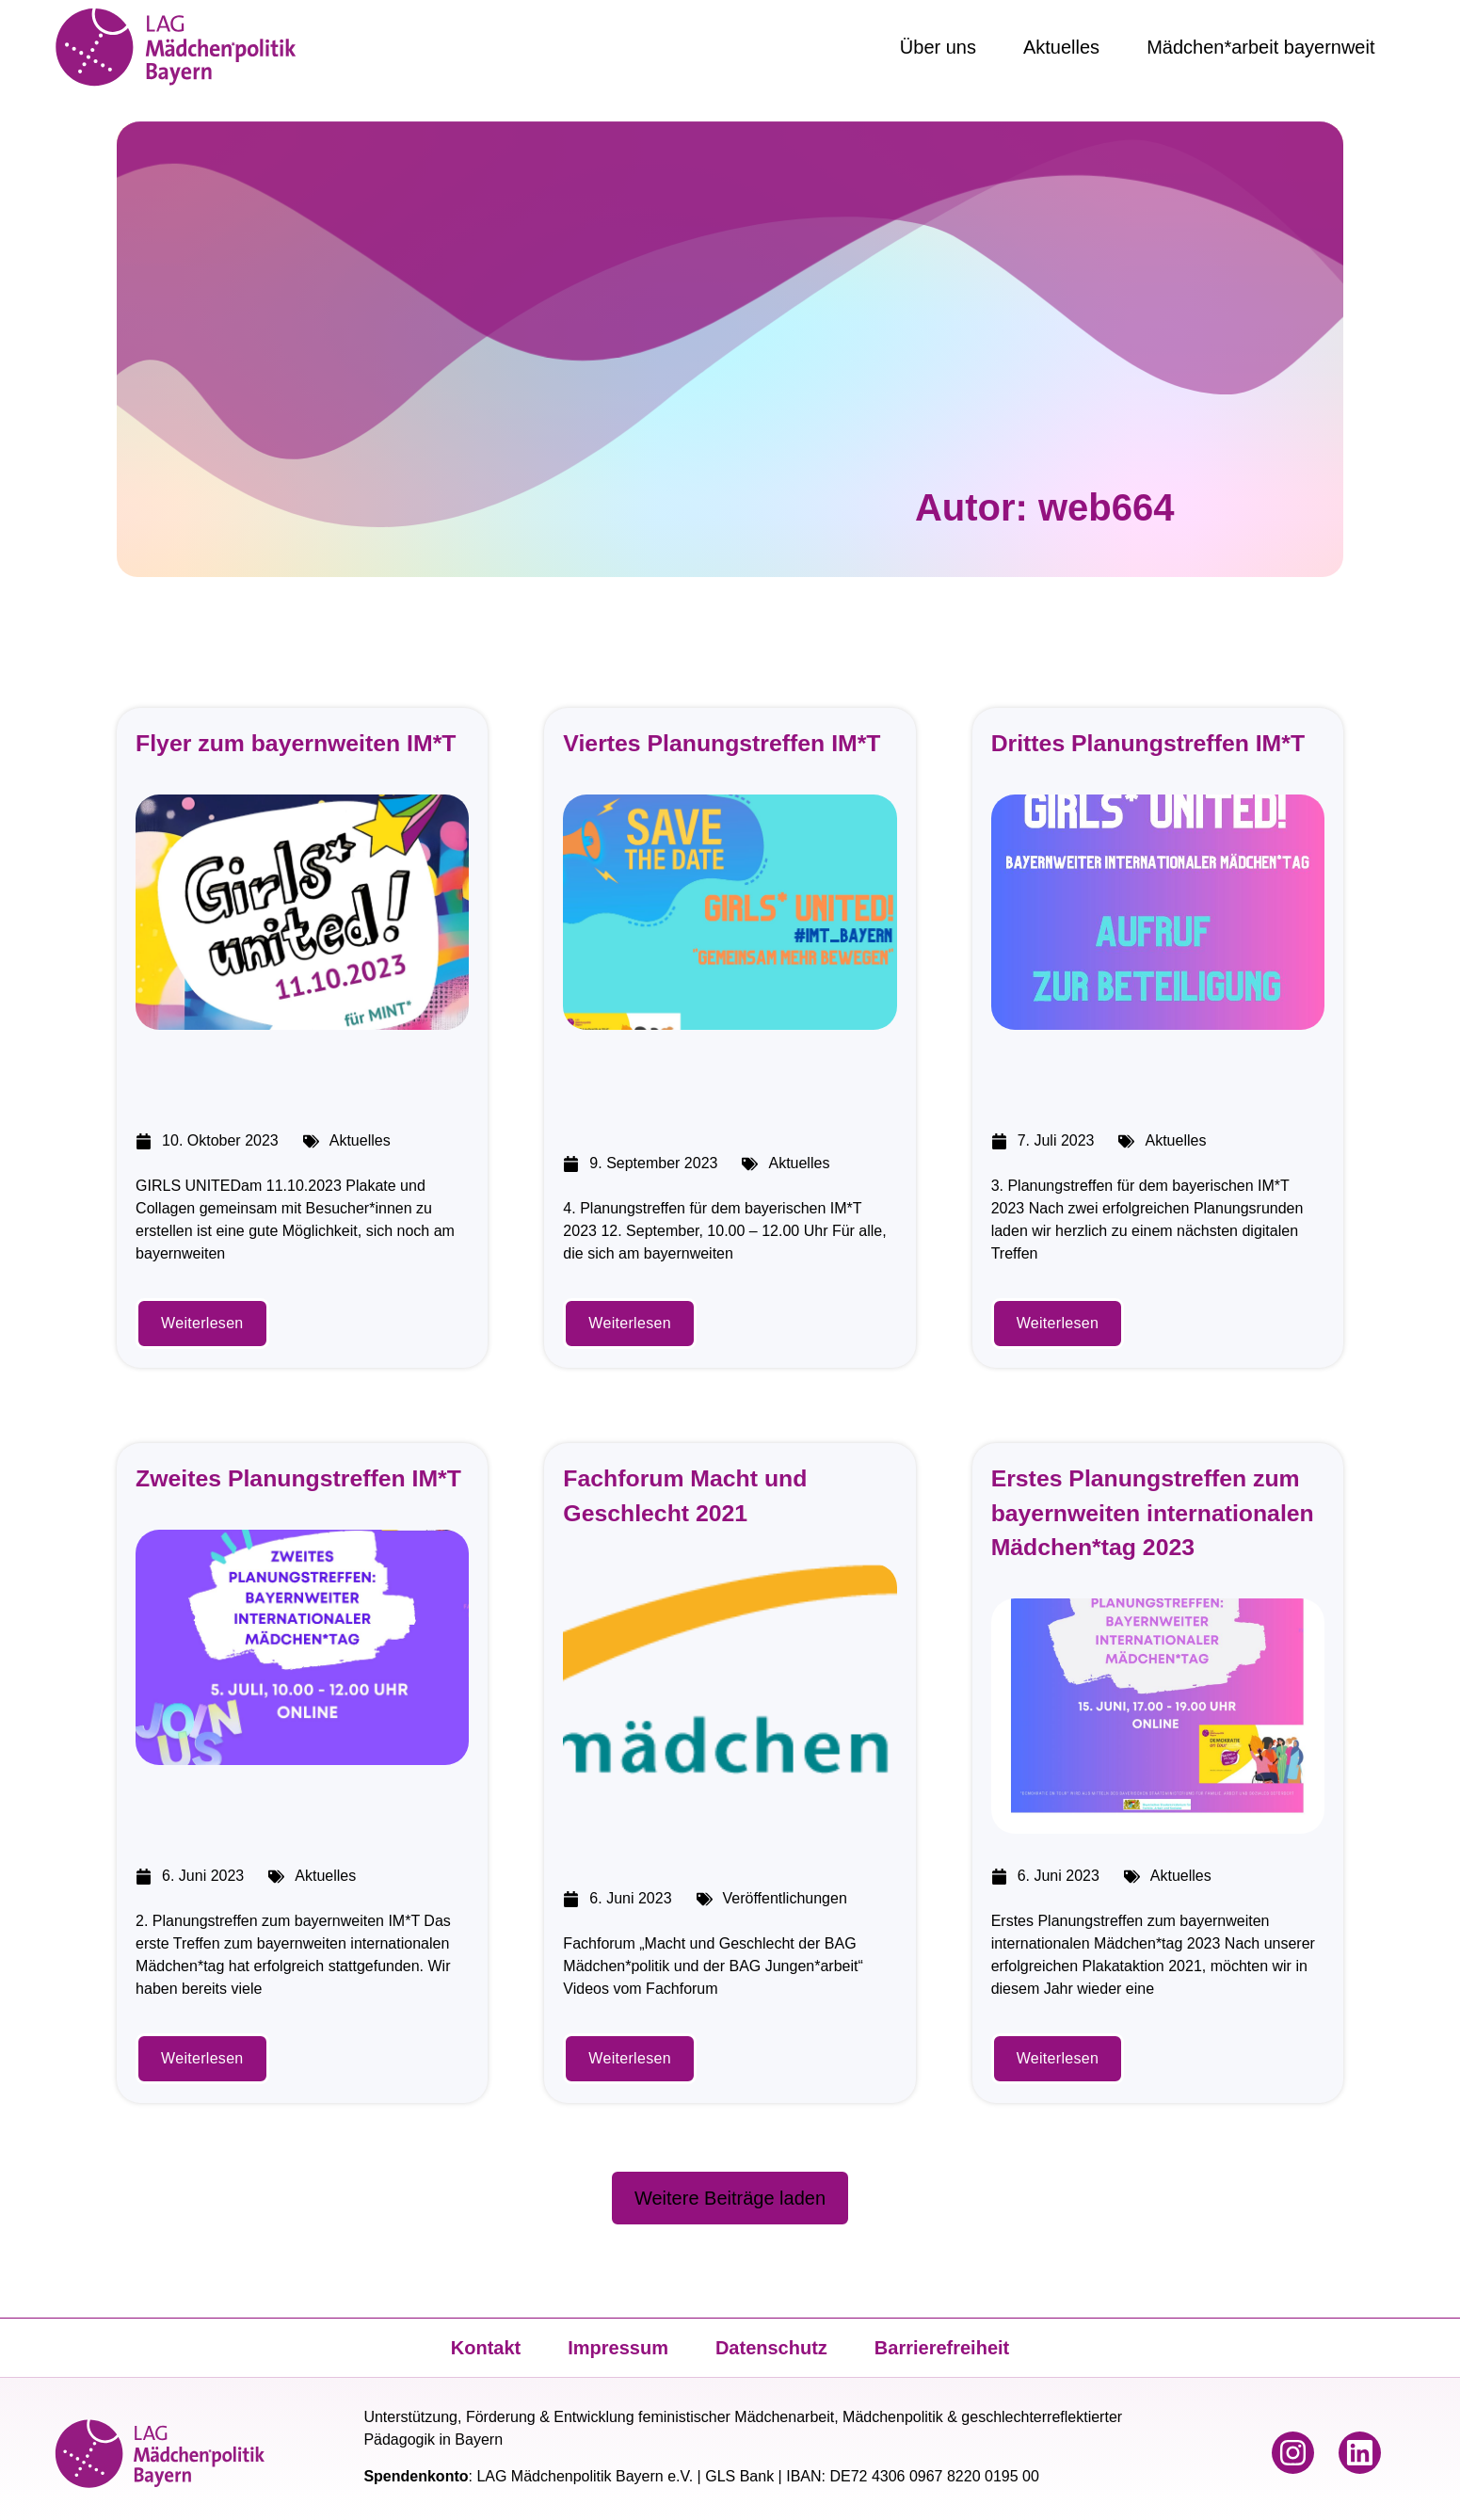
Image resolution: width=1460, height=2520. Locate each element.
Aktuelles (1061, 47)
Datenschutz (771, 2347)
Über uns (938, 47)
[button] (730, 2198)
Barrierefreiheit (941, 2347)
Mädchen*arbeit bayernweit (1260, 47)
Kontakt (486, 2347)
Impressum (618, 2347)
